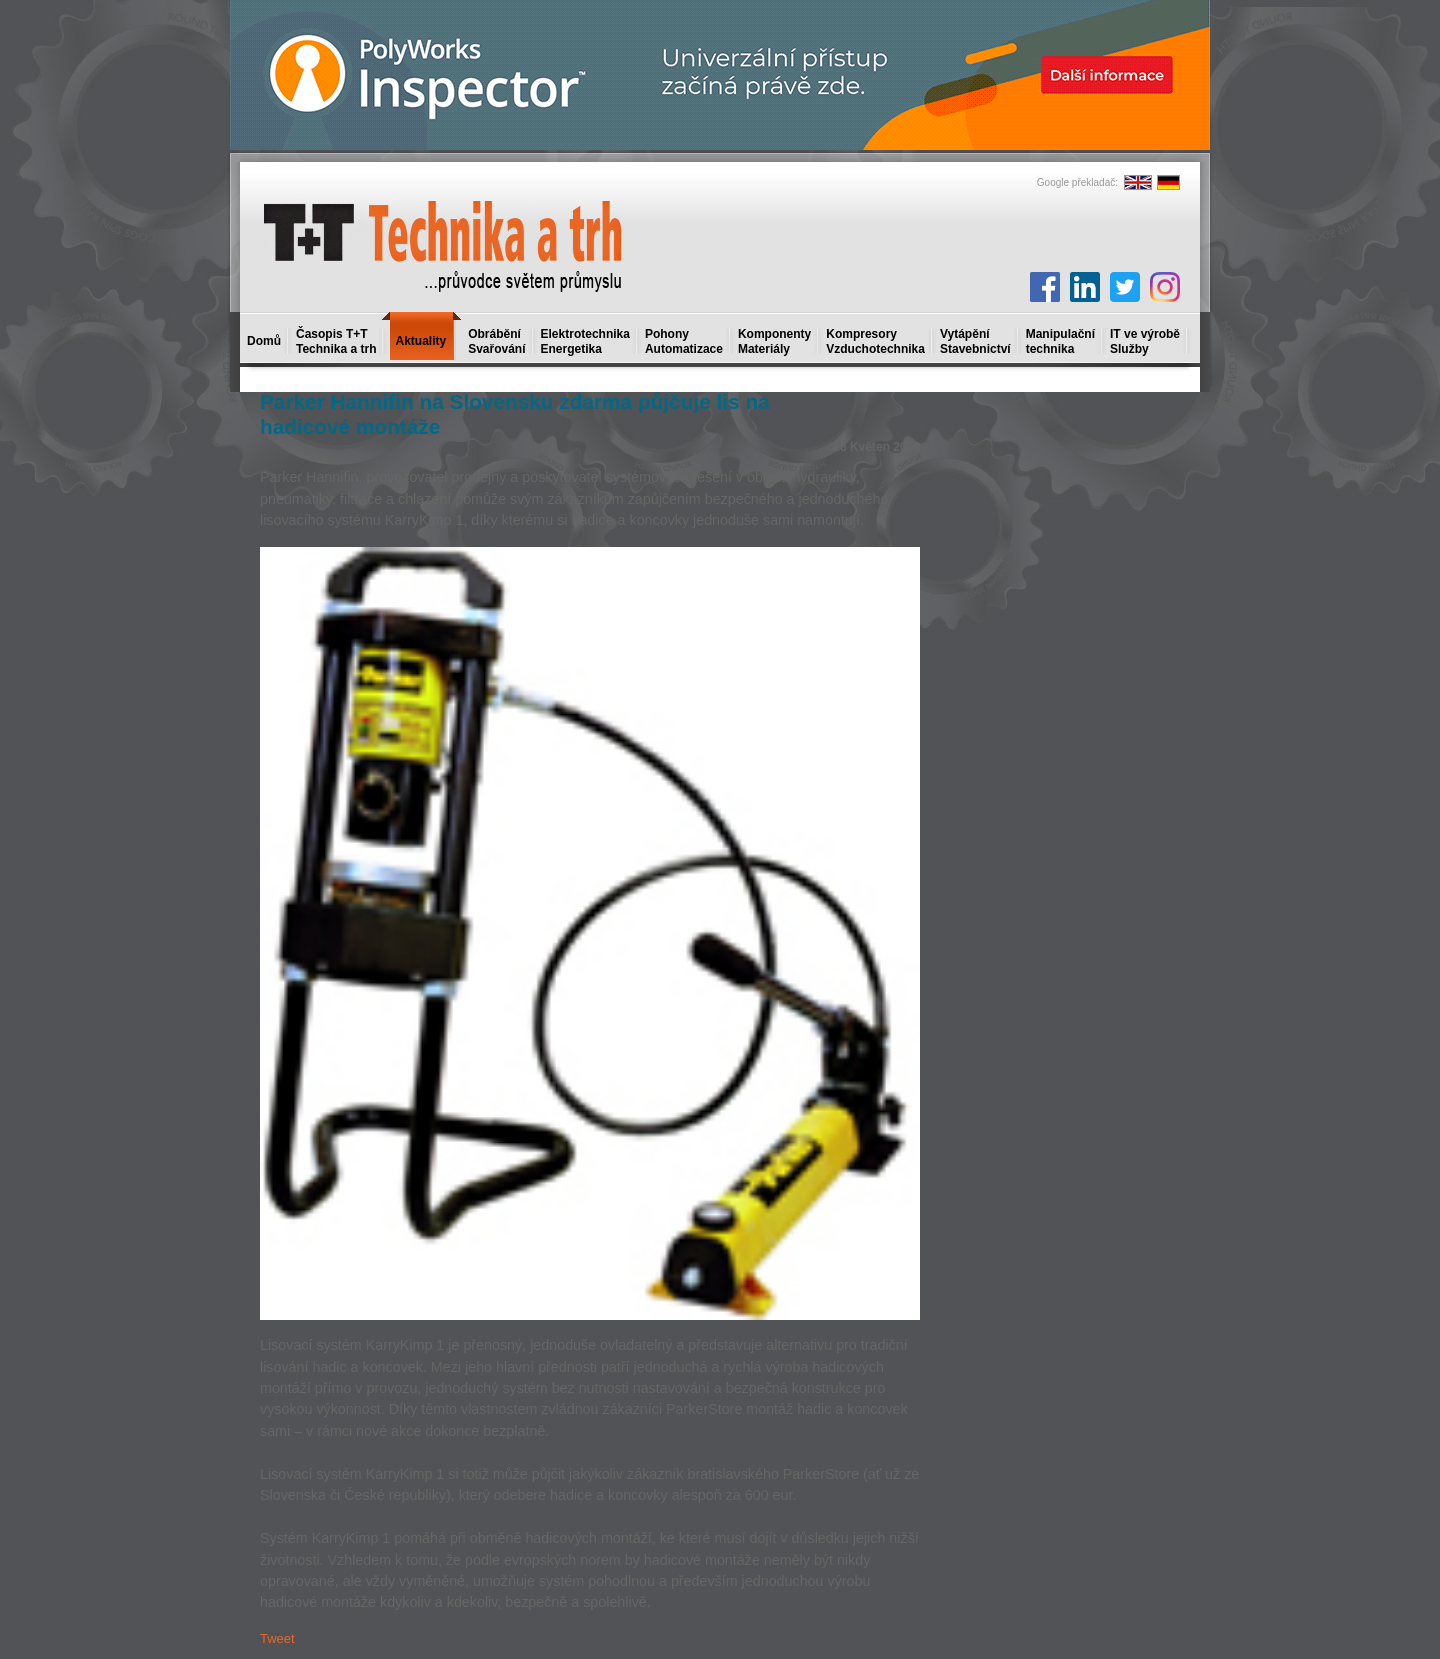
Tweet (277, 1638)
